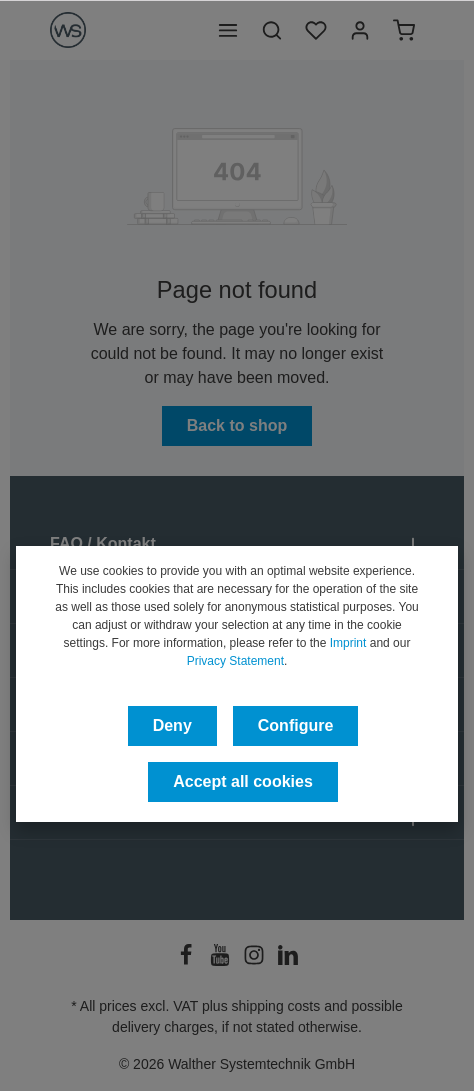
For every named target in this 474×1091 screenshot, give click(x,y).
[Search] (272, 30)
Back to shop (237, 425)
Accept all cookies (243, 781)
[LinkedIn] (288, 961)
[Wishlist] (316, 30)
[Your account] (360, 30)
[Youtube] (222, 961)
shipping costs (276, 1006)
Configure (296, 725)
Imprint (348, 643)
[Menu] (228, 30)
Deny (172, 725)
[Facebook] (188, 961)
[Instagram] (256, 961)
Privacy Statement (235, 661)
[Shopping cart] (404, 30)
